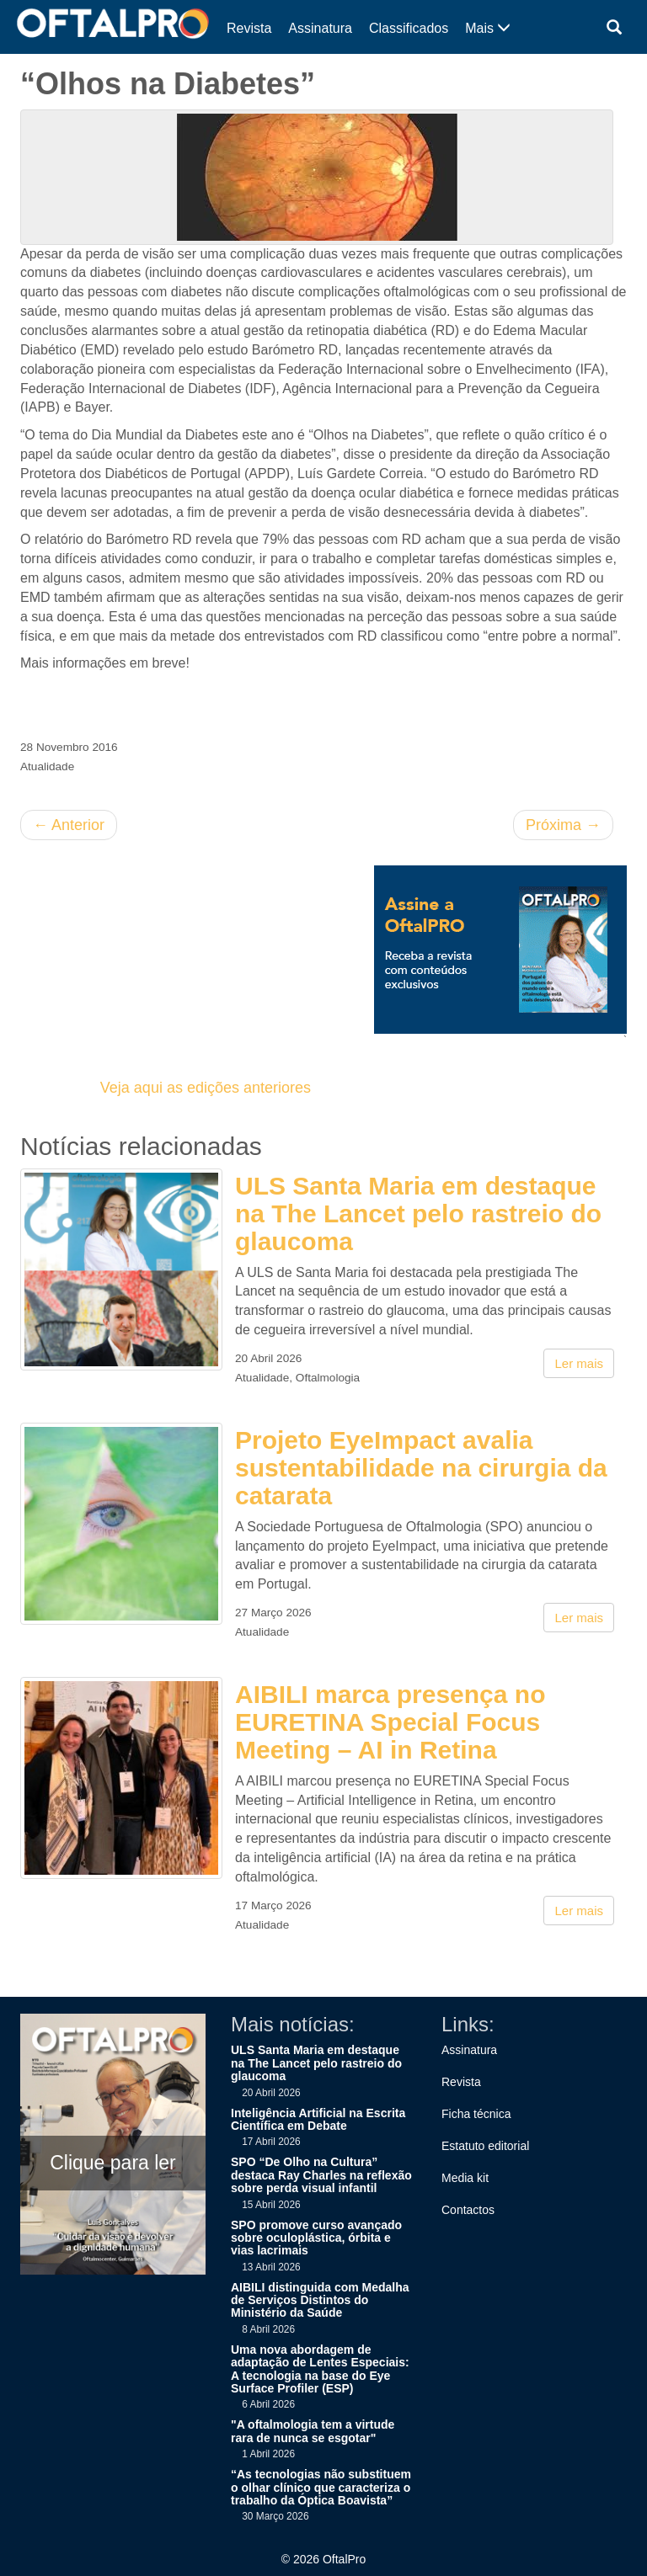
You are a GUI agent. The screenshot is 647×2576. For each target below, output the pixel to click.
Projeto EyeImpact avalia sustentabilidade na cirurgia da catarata (421, 1467)
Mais (488, 28)
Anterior (68, 825)
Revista (249, 28)
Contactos (468, 2210)
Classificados (408, 28)
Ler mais (578, 1363)
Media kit (465, 2178)
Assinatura (320, 28)
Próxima (563, 825)
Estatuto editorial (485, 2146)
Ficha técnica (476, 2114)
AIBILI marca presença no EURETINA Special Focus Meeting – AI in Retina (390, 1722)
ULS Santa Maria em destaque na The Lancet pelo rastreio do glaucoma (418, 1213)
